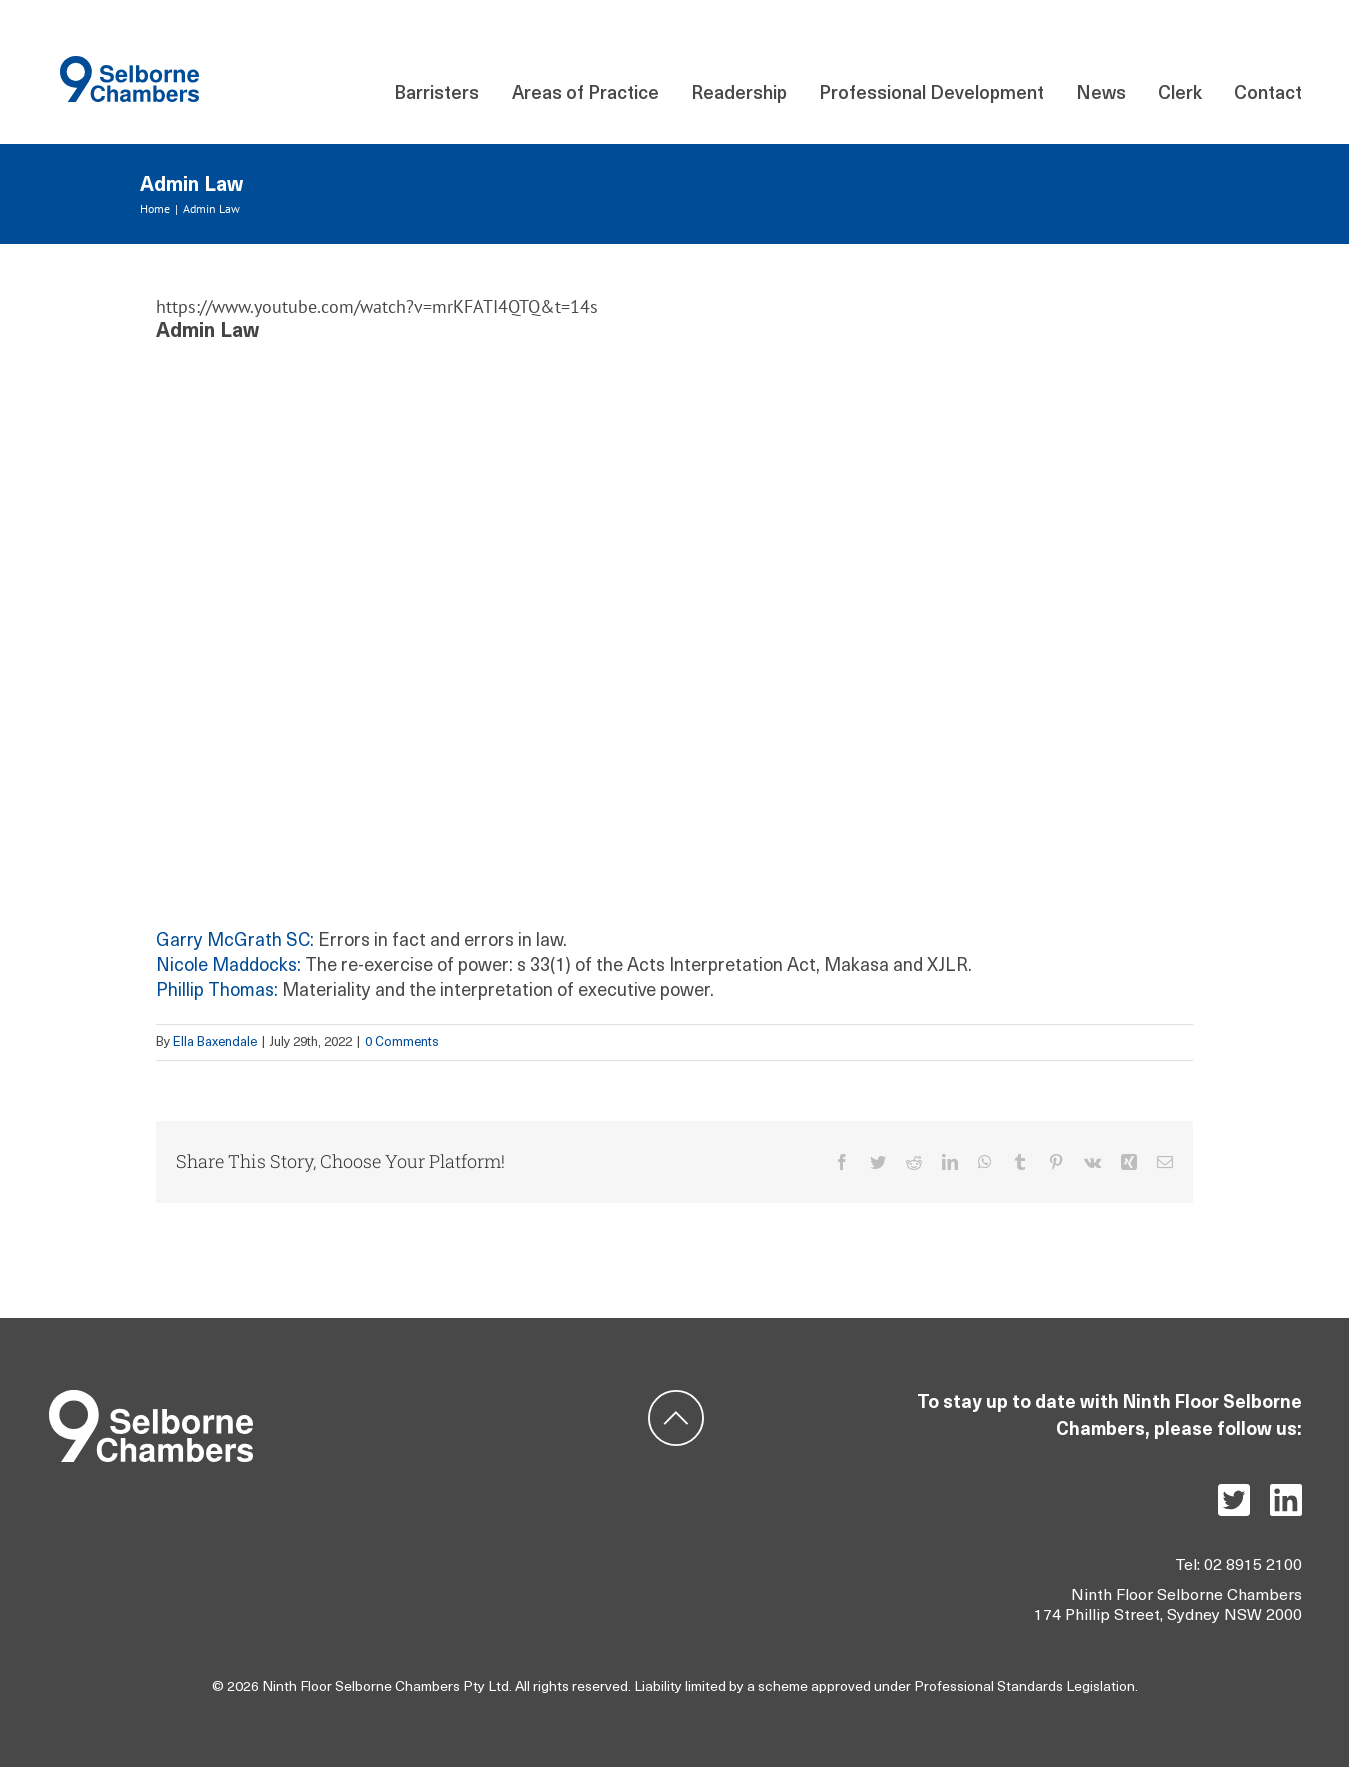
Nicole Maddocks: (228, 966)
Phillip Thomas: (217, 991)
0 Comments (402, 1042)
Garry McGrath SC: (235, 941)
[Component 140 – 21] (129, 64)
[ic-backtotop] (676, 1398)
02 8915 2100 (1253, 1566)
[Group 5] (151, 1398)
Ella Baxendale (215, 1042)
